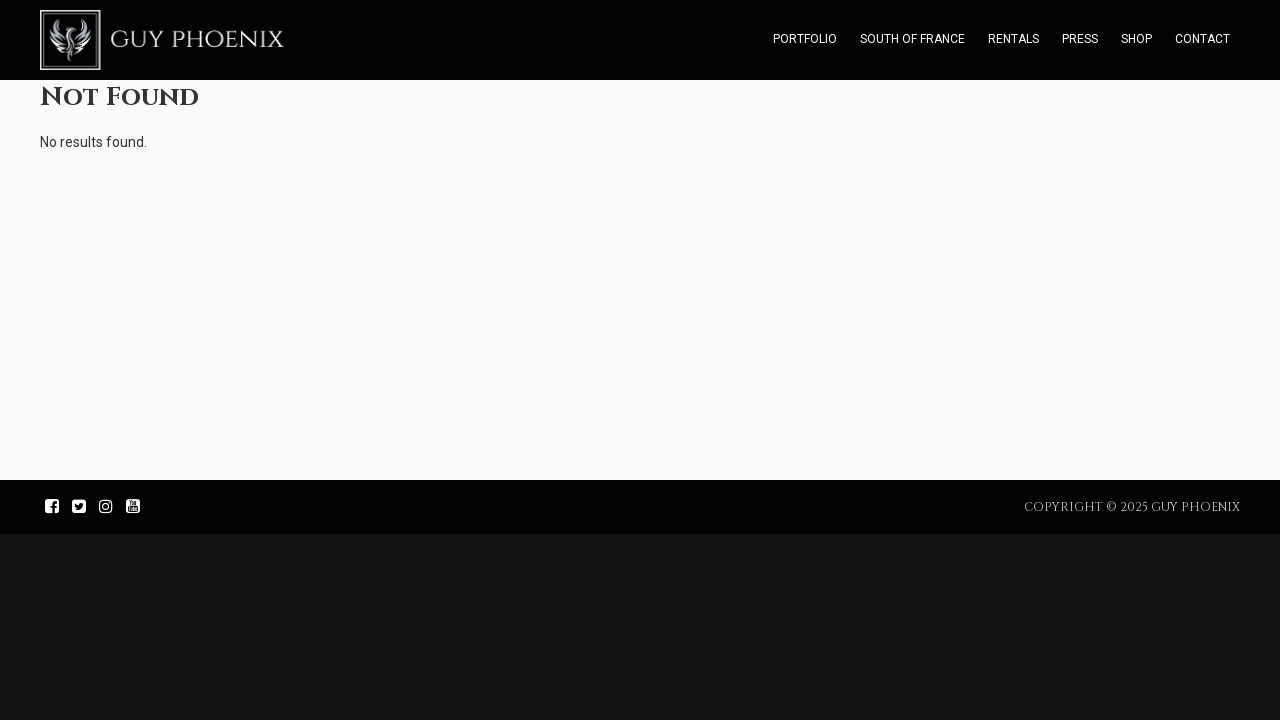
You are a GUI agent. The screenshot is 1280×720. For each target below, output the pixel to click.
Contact (1202, 39)
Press (1080, 39)
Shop (1136, 39)
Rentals (1013, 39)
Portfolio (805, 39)
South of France (912, 39)
